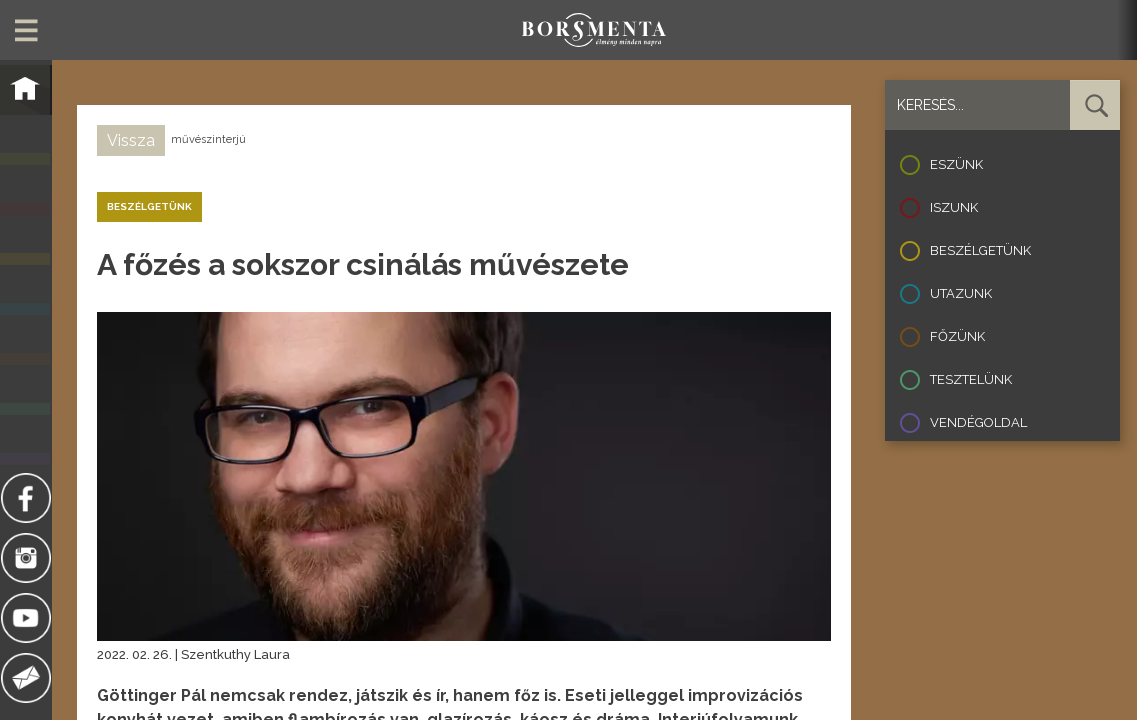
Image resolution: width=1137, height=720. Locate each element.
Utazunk (961, 293)
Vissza (131, 140)
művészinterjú (208, 139)
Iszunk (954, 207)
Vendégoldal (978, 422)
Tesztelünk (971, 379)
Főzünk (957, 336)
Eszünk (956, 164)
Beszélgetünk (980, 250)
